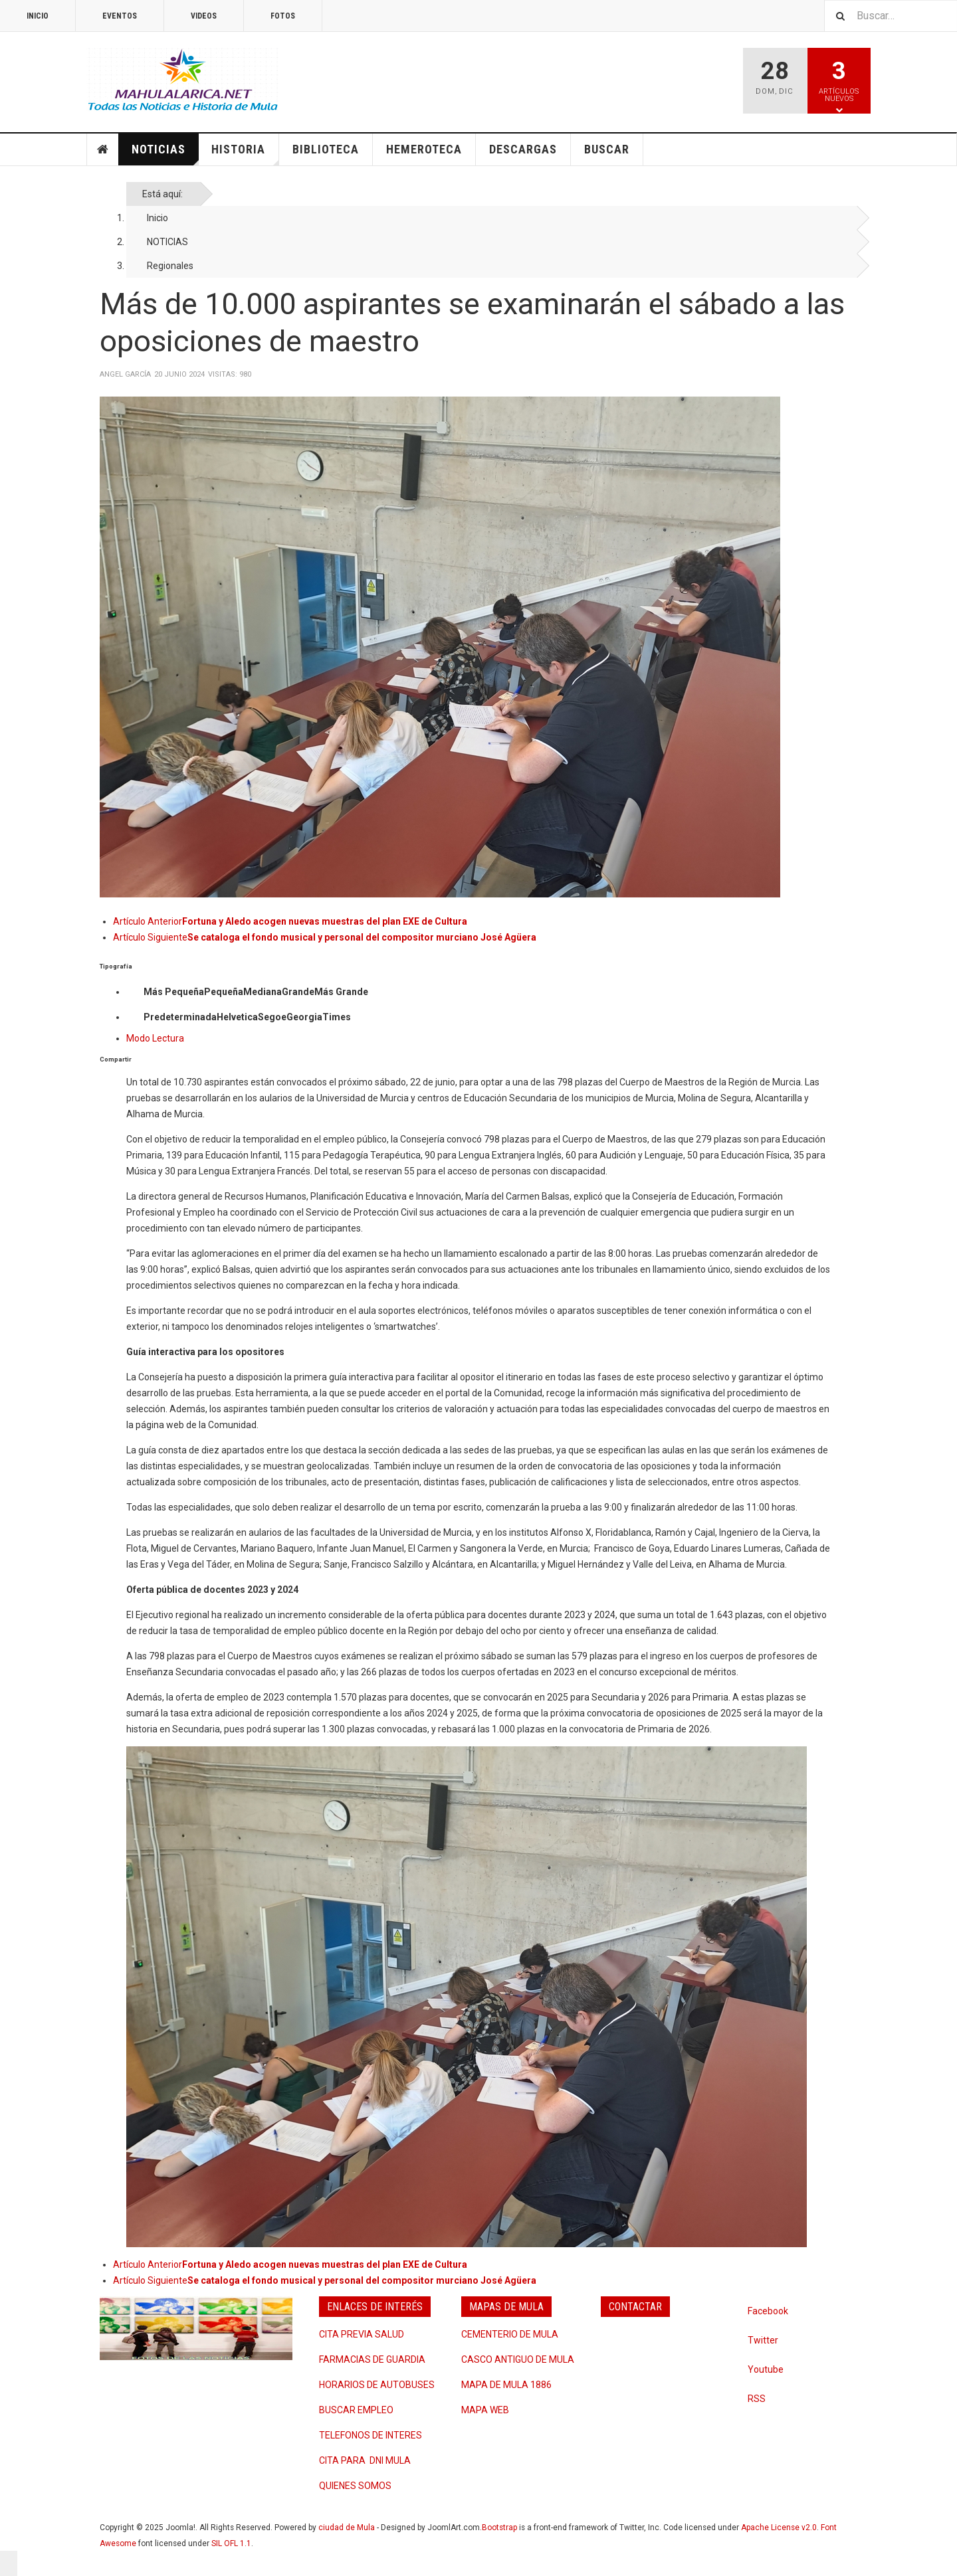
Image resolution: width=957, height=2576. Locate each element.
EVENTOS (119, 16)
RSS (757, 2398)
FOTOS (282, 16)
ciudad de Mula (346, 2527)
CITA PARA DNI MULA (365, 2460)
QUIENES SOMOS (355, 2485)
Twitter (763, 2340)
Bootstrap (499, 2527)
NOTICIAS (165, 153)
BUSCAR (606, 149)
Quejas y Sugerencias (656, 2331)
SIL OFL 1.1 (231, 2543)
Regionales (170, 265)
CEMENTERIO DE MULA (509, 2334)
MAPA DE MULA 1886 (506, 2384)
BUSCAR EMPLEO (356, 2410)
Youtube (766, 2369)
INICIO (38, 16)
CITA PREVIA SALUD (361, 2334)
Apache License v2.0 (779, 2527)
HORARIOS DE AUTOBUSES (377, 2384)
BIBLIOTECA (325, 149)
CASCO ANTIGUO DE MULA (517, 2359)
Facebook (768, 2311)
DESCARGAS (523, 149)
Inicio (157, 218)
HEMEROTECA (424, 149)
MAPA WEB (485, 2410)
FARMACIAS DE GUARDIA (372, 2359)
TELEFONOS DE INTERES (370, 2435)
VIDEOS (204, 16)
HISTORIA (245, 153)
